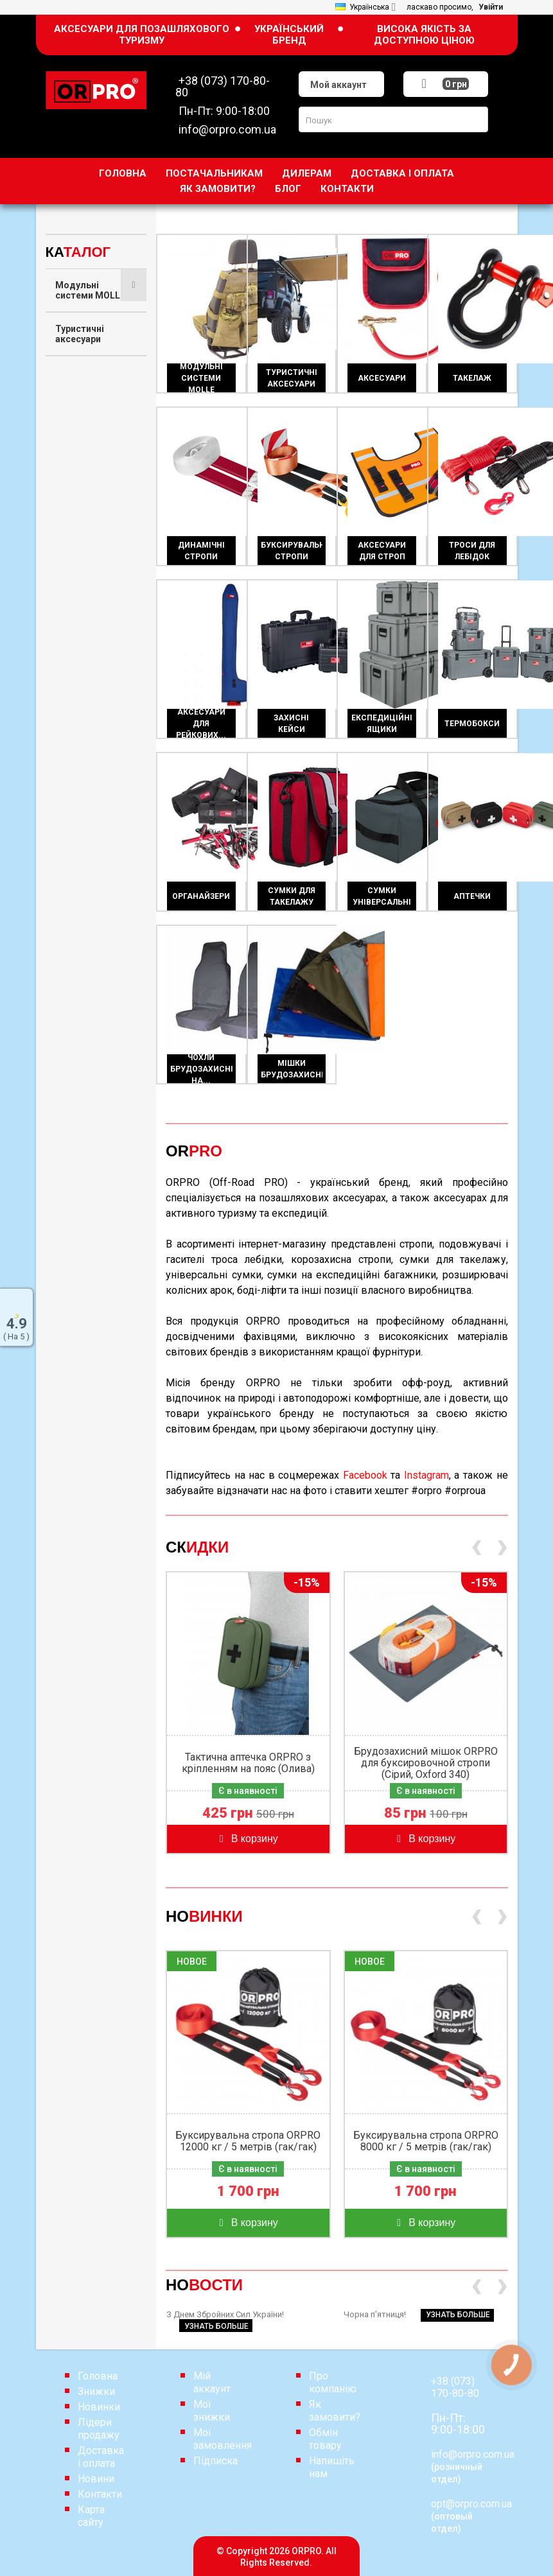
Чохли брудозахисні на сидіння (91, 942)
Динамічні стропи (77, 444)
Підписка (215, 2461)
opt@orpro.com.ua (471, 2504)
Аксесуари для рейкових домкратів (88, 624)
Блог (288, 189)
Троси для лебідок (78, 575)
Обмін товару (325, 2438)
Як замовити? (218, 189)
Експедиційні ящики (84, 706)
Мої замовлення (222, 2438)
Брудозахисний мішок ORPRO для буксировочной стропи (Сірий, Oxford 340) (426, 1763)
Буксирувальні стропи (87, 488)
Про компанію (332, 2382)
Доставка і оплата (402, 173)
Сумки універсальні (83, 860)
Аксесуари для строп (88, 531)
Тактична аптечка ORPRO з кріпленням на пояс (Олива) (248, 1763)
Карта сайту (91, 2515)
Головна (122, 173)
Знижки (96, 2391)
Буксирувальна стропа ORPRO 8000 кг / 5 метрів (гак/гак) (425, 2141)
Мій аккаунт (212, 2382)
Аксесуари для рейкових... (201, 724)
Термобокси (82, 745)
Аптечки (73, 899)
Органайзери (83, 778)
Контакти (347, 189)
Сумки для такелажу (79, 816)
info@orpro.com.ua (472, 2454)
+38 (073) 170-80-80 (455, 2387)
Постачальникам (214, 173)
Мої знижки (211, 2410)
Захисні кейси (85, 668)
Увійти (490, 7)
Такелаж (75, 406)
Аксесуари (78, 372)
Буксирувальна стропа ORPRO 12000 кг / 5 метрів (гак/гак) (247, 2141)
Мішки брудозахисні (85, 991)
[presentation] (476, 1549)
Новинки (99, 2407)
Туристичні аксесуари (79, 334)
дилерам (306, 173)
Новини (96, 2479)
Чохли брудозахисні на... (201, 1069)
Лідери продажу (98, 2428)
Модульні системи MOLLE (90, 290)
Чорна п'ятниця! (419, 2314)
